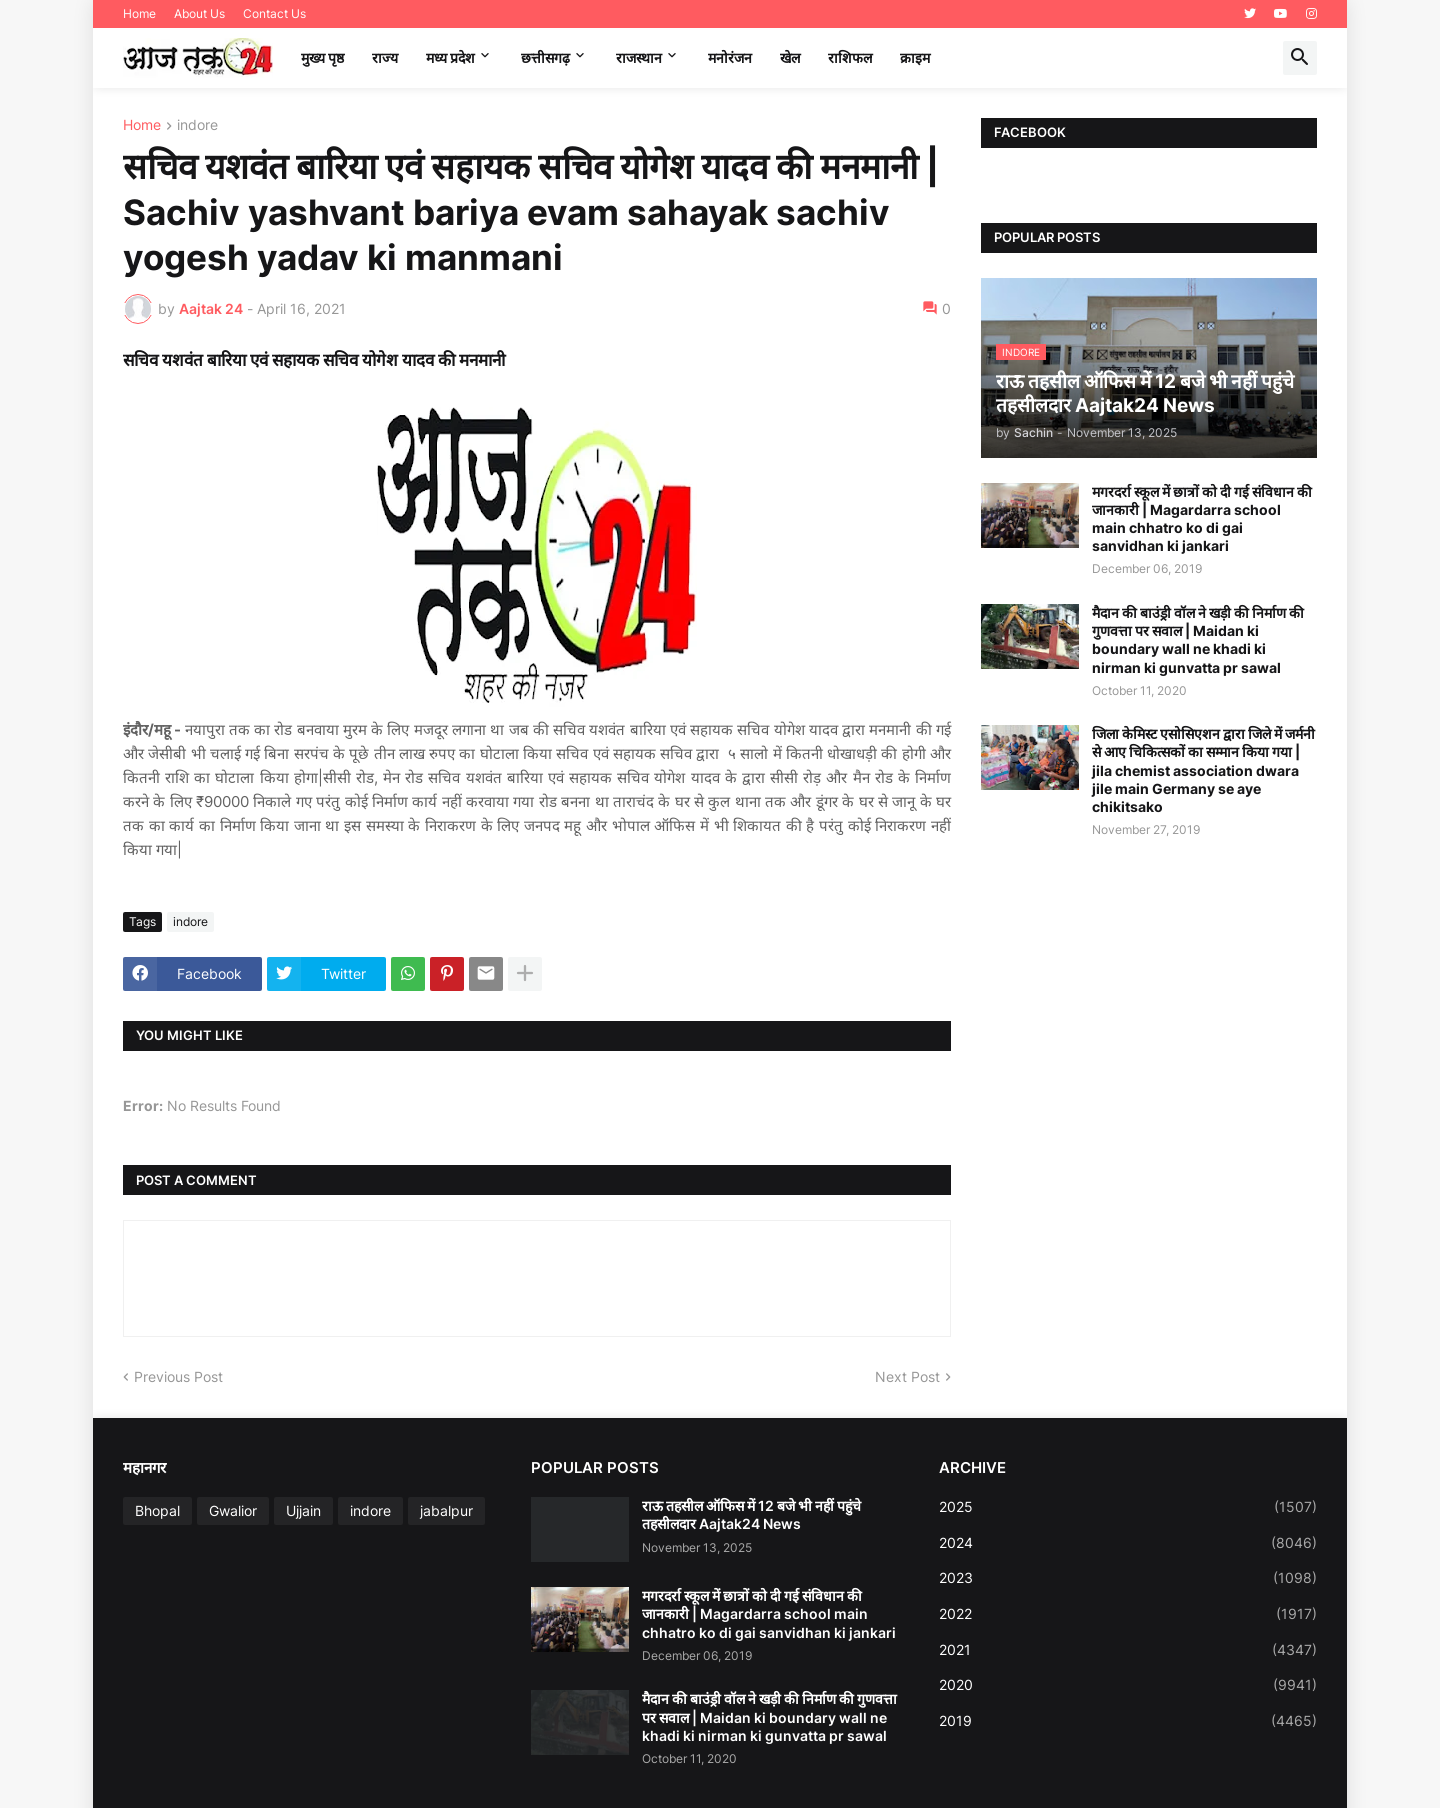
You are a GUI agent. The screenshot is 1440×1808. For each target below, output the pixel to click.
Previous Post (178, 1376)
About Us (199, 13)
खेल (790, 57)
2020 (1128, 1685)
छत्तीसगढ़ (545, 57)
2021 (1128, 1650)
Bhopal (157, 1510)
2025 (1128, 1507)
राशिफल (850, 57)
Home (139, 13)
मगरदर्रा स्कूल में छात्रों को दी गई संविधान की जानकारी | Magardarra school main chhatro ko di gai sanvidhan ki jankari (1202, 519)
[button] (1300, 58)
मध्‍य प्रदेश (450, 57)
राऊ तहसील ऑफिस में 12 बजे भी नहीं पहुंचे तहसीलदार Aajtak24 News (751, 1514)
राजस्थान (639, 57)
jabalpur (446, 1510)
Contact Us (274, 13)
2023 (1128, 1578)
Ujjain (303, 1510)
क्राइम (915, 57)
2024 (1128, 1543)
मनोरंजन (730, 57)
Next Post (907, 1376)
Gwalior (233, 1510)
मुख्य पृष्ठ (322, 57)
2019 (1128, 1721)
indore (197, 125)
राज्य (385, 57)
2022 (1128, 1614)
